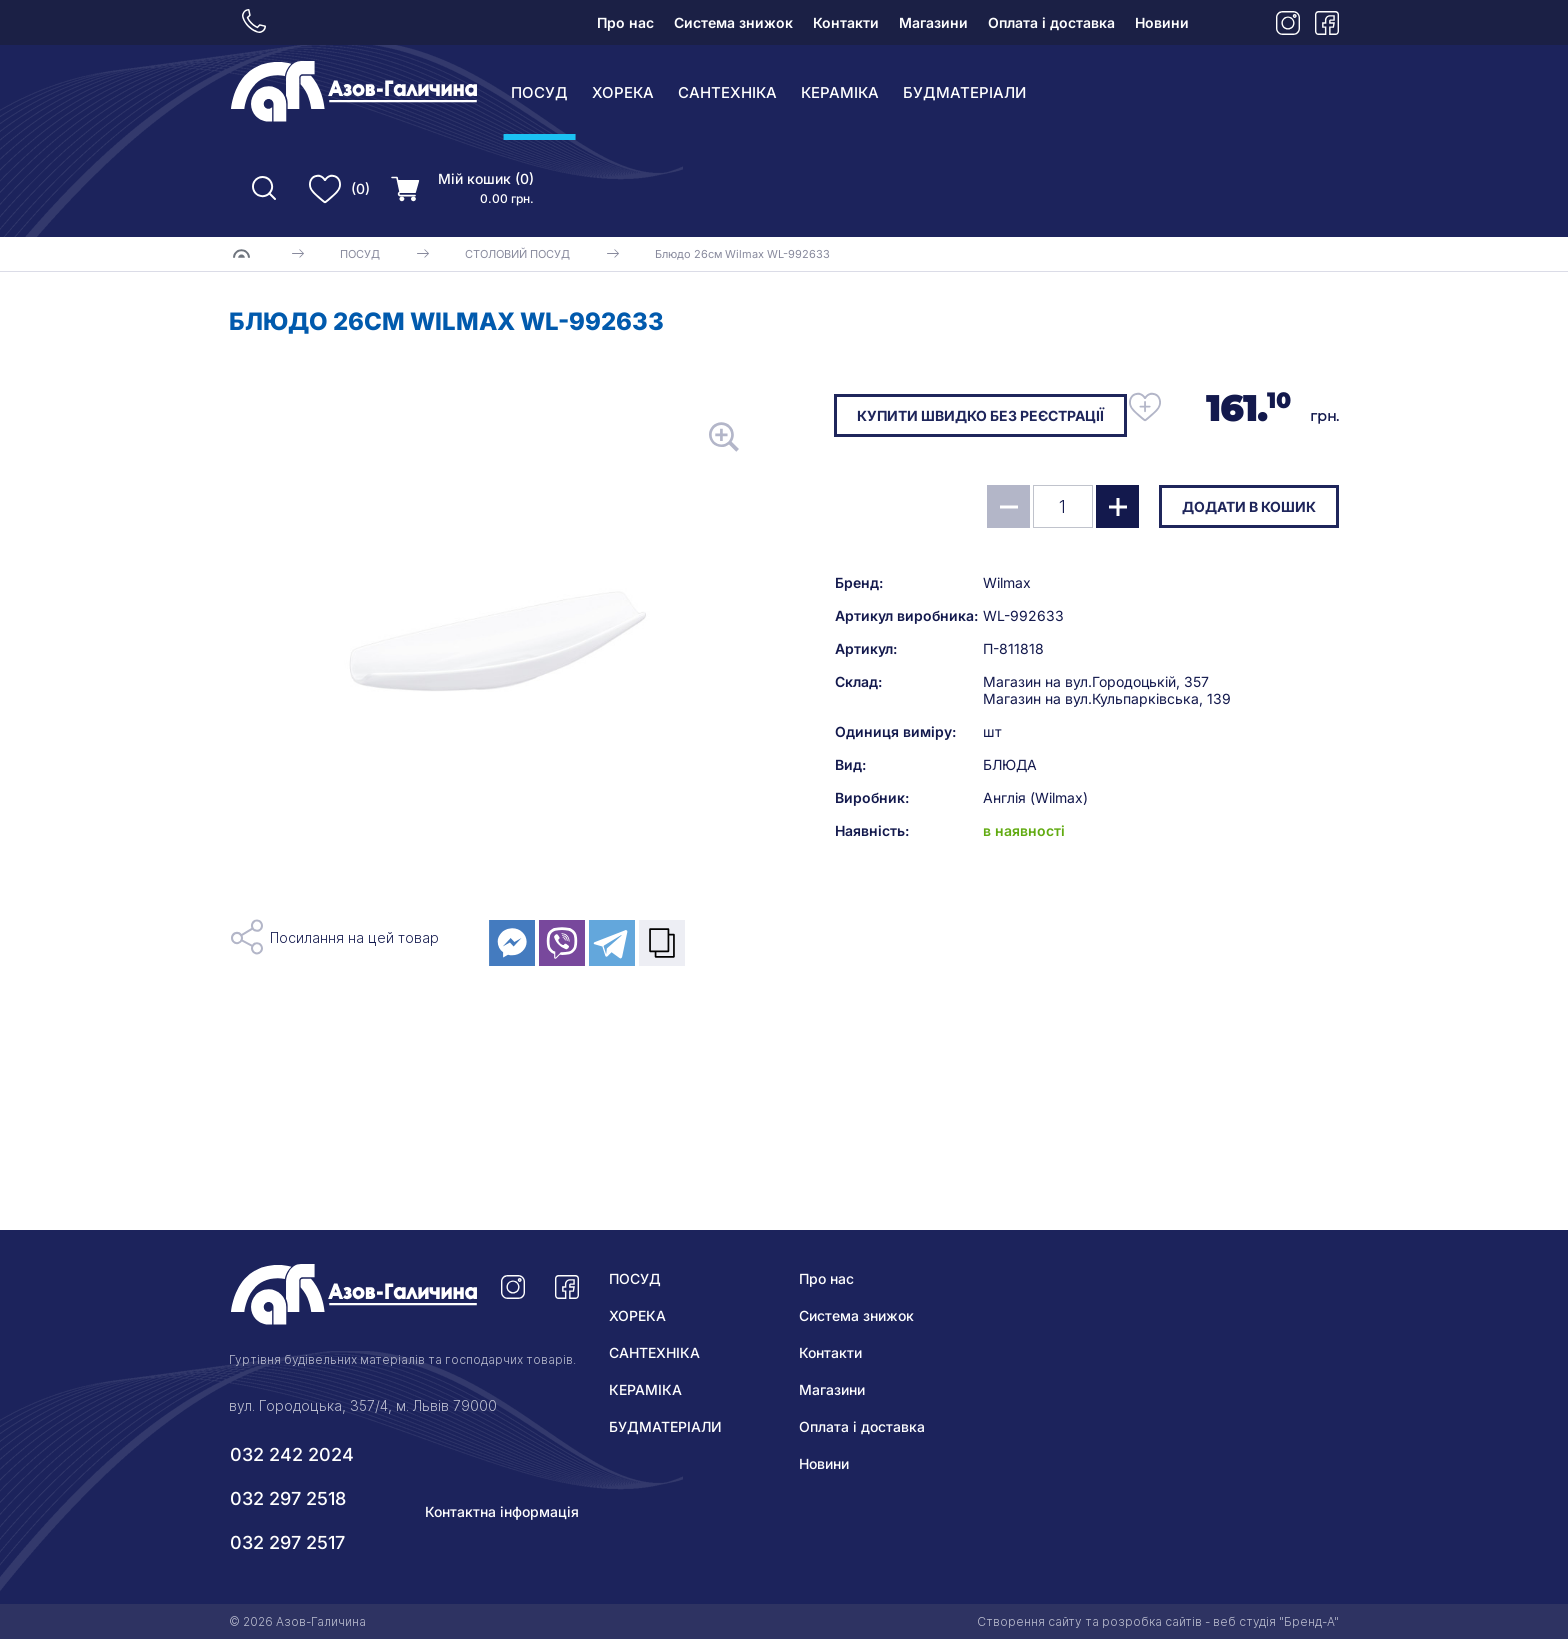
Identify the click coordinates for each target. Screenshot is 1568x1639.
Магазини (933, 22)
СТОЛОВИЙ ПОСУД (517, 254)
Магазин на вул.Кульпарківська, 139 (1107, 698)
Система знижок (733, 22)
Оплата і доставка (1051, 22)
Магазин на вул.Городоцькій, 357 (1096, 681)
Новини (1162, 22)
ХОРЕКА (623, 92)
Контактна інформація (502, 1511)
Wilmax (1007, 582)
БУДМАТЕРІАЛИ (964, 92)
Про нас (625, 22)
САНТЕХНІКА (727, 92)
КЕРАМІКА (840, 92)
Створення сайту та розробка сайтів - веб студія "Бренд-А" (1158, 1621)
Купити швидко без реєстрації (980, 415)
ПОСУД (539, 92)
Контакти (846, 22)
